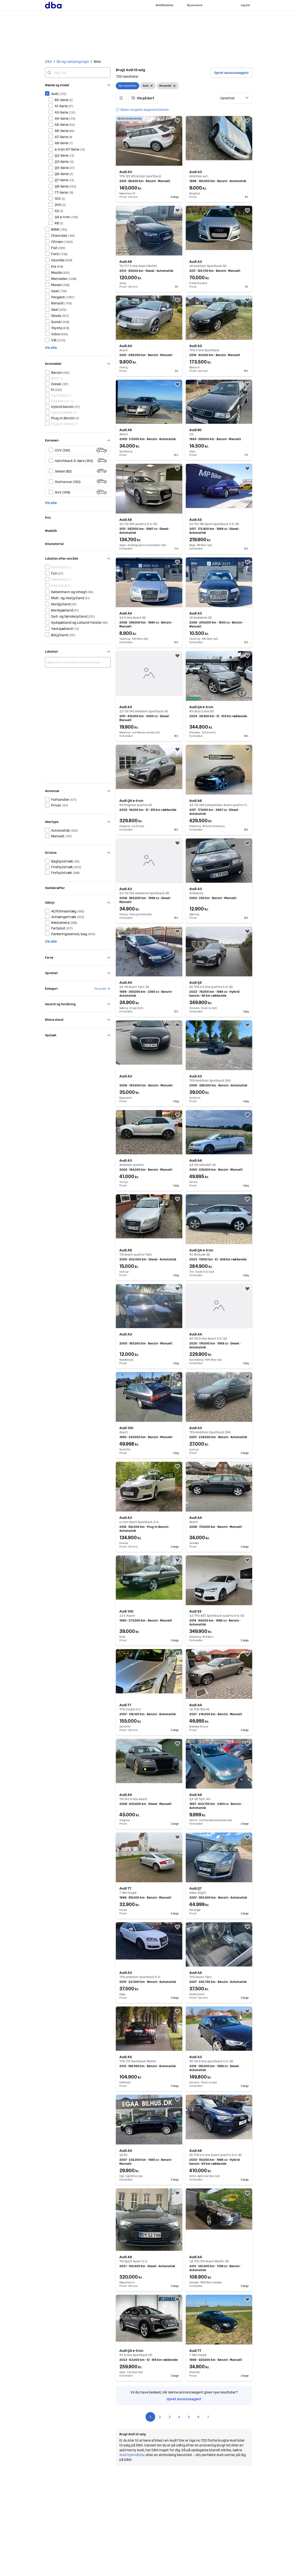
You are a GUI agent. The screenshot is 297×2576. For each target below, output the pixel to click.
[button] (121, 98)
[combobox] (78, 72)
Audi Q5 (195, 982)
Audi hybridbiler (132, 2454)
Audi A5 (195, 519)
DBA (48, 61)
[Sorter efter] (235, 98)
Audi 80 (195, 429)
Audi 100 (126, 1427)
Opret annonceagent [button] (231, 72)
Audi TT (125, 1705)
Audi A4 (125, 345)
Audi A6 (125, 261)
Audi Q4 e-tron (201, 707)
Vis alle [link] (51, 347)
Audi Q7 (195, 1888)
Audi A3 (125, 171)
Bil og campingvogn (73, 61)
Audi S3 (195, 1611)
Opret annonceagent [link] (184, 2399)
